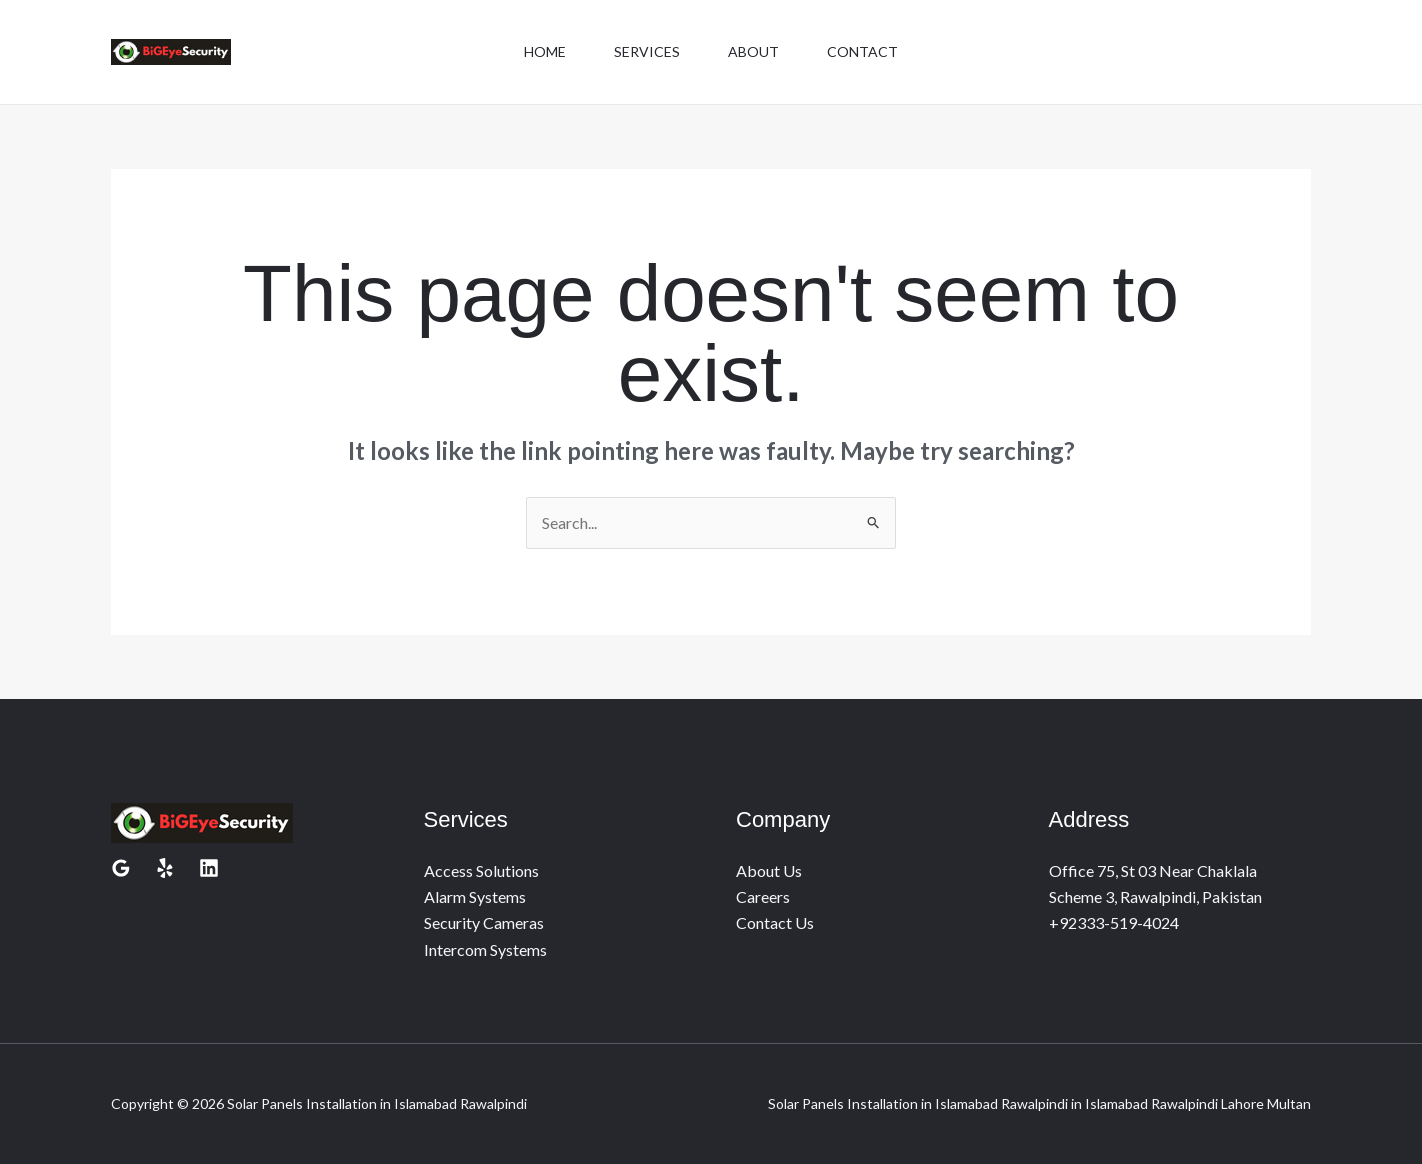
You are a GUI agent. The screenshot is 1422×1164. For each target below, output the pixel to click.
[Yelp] (165, 868)
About (753, 51)
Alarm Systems (475, 896)
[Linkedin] (209, 868)
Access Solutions (481, 870)
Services (647, 51)
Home (545, 51)
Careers (763, 896)
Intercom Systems (485, 949)
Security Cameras (484, 922)
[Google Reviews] (121, 868)
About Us (769, 870)
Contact (862, 51)
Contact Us (775, 922)
